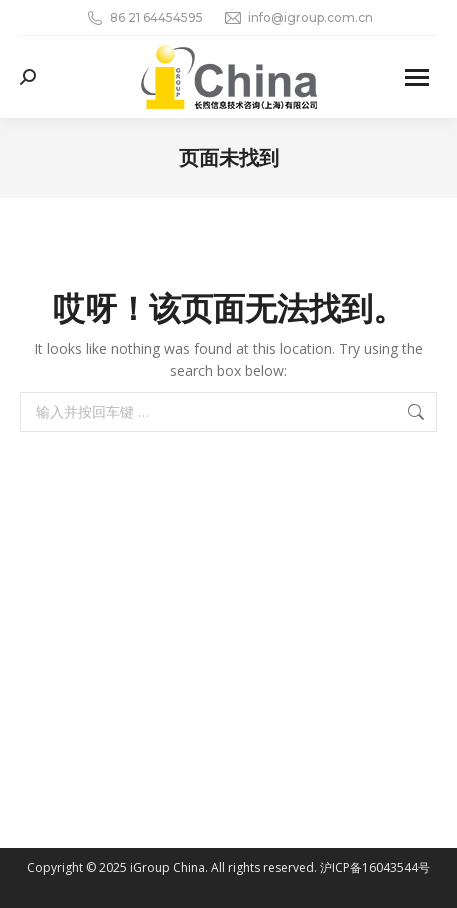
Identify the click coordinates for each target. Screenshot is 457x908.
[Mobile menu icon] (417, 77)
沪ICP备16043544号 (375, 867)
